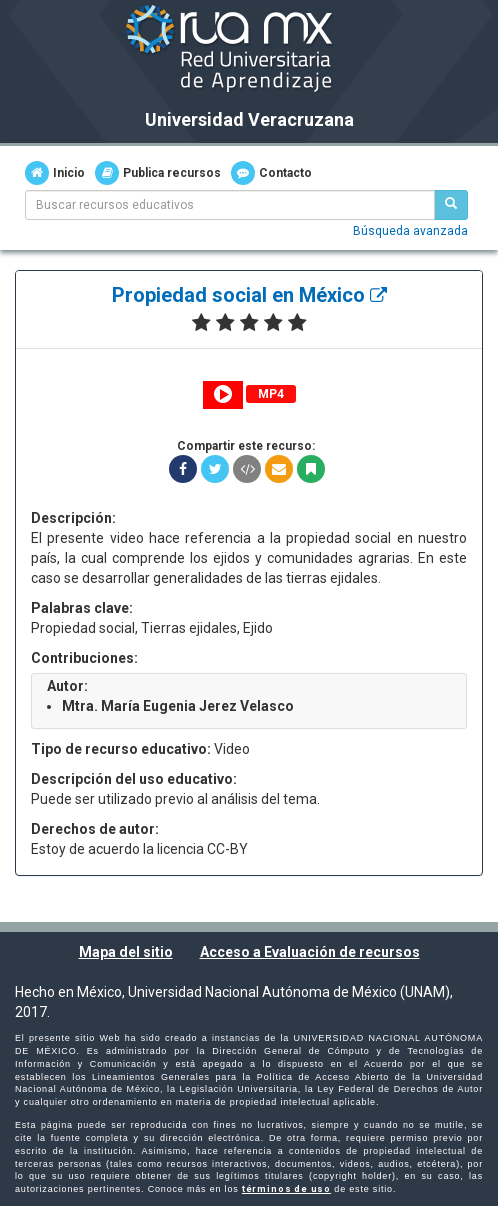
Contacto (271, 173)
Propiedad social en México (249, 295)
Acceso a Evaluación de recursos (310, 952)
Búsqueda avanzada (410, 231)
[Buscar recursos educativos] (451, 205)
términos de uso (286, 1189)
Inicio (55, 173)
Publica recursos (158, 173)
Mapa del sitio (126, 952)
